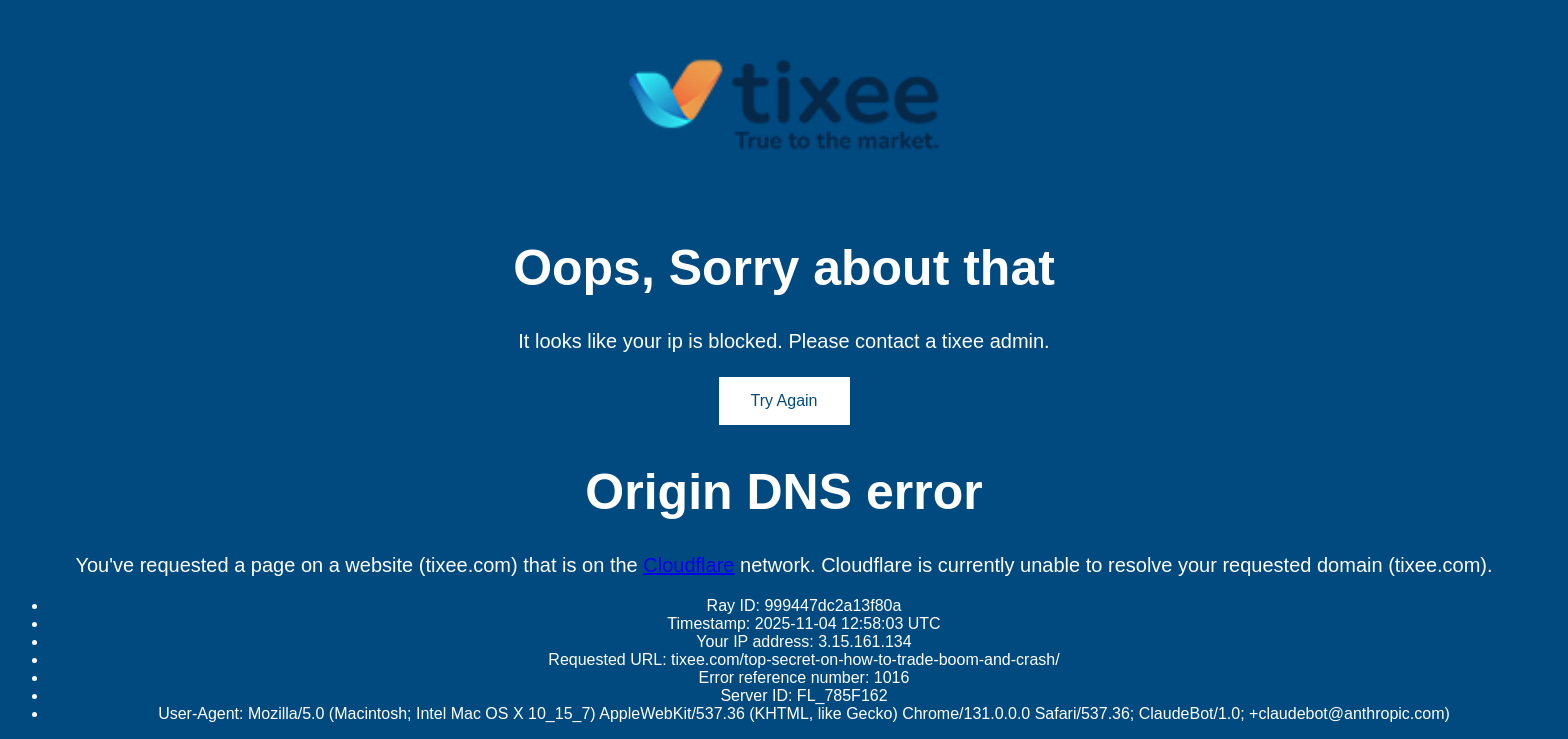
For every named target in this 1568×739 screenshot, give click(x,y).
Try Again (784, 400)
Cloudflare (688, 565)
